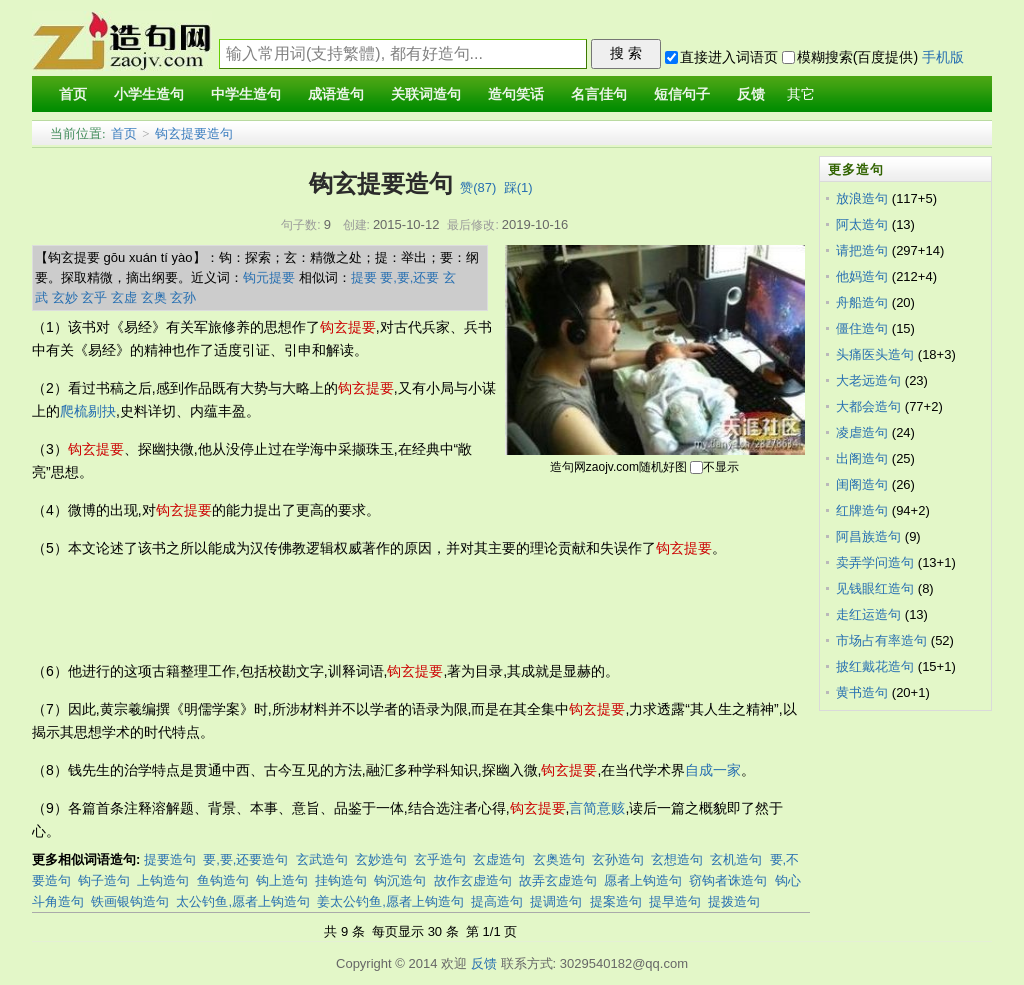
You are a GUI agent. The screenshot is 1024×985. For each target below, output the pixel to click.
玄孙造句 (618, 859)
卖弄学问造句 (875, 562)
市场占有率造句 (881, 640)
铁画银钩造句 (130, 901)
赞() (478, 187)
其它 (801, 94)
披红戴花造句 (875, 666)
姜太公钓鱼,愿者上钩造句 (390, 901)
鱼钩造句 (223, 880)
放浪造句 (862, 198)
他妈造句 (862, 276)
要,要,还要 (409, 277)
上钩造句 (163, 880)
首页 (124, 133)
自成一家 (713, 770)
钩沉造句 (400, 880)
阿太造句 (862, 224)
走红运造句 (868, 614)
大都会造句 (868, 406)
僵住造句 (862, 328)
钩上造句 (282, 880)
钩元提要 (269, 277)
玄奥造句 (559, 859)
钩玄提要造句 (194, 133)
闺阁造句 (862, 484)
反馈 (484, 963)
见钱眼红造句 (875, 588)
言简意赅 (597, 808)
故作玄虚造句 (473, 880)
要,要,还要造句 (245, 859)
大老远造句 (868, 380)
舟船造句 (862, 302)
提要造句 (170, 859)
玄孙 (183, 297)
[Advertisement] (396, 610)
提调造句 (556, 901)
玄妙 (65, 297)
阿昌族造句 (868, 536)
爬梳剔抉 (88, 411)
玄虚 (124, 297)
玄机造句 (736, 859)
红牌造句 (862, 510)
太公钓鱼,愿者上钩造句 (243, 901)
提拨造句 (734, 901)
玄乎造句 (440, 859)
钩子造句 (104, 880)
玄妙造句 (381, 859)
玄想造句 (677, 859)
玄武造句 (322, 859)
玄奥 (154, 297)
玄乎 (94, 297)
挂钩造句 (341, 880)
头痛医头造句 (875, 354)
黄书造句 (862, 692)
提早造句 (675, 901)
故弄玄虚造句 (558, 880)
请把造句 (862, 250)
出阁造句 (862, 458)
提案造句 (616, 901)
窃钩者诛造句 (728, 880)
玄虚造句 (499, 859)
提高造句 (497, 901)
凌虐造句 (862, 432)
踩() (518, 187)
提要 (364, 277)
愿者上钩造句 (643, 880)
